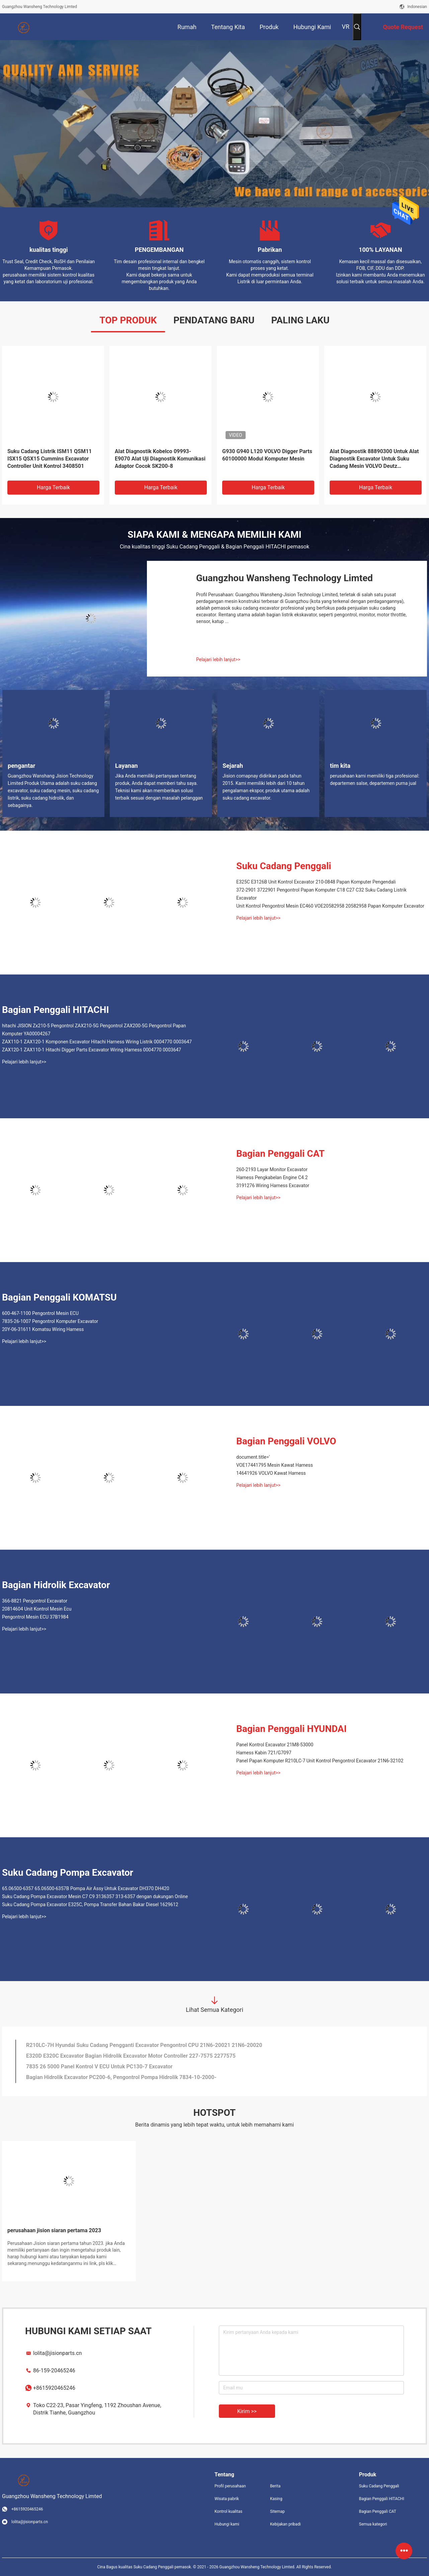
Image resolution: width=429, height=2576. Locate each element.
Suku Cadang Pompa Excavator (67, 1872)
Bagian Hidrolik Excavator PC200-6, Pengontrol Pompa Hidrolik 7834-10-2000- (121, 2077)
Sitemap (277, 2511)
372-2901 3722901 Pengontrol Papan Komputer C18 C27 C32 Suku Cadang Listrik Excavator (321, 894)
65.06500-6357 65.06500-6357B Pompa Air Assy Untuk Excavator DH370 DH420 (85, 1888)
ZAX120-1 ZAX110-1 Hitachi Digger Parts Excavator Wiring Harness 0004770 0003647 (91, 1049)
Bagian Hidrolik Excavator (56, 1584)
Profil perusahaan (230, 2486)
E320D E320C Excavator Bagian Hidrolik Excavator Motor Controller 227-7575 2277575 (131, 2056)
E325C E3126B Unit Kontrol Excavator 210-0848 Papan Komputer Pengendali (316, 882)
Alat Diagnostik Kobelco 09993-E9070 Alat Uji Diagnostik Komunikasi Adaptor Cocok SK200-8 (160, 458)
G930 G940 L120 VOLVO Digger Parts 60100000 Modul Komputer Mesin (267, 455)
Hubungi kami (226, 2524)
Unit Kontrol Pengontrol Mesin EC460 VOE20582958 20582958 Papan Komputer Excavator (330, 906)
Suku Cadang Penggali (283, 865)
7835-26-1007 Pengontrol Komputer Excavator (50, 1321)
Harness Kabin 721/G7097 (263, 1752)
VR (345, 26)
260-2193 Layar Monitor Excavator (272, 1169)
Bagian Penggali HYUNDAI (291, 1728)
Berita (275, 2486)
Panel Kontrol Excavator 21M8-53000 (274, 1744)
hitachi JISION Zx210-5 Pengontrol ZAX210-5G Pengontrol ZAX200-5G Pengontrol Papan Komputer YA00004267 (94, 1029)
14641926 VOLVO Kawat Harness (271, 1473)
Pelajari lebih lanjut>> (218, 659)
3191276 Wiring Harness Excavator (272, 1185)
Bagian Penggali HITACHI (55, 1009)
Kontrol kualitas (228, 2511)
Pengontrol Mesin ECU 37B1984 (35, 1617)
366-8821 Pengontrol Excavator (34, 1601)
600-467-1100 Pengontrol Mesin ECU (40, 1313)
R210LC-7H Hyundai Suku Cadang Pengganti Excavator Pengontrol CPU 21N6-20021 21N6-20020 (144, 2045)
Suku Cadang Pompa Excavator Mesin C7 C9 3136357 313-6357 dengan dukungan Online (95, 1896)
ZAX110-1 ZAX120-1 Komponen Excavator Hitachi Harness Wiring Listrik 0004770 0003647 (97, 1041)
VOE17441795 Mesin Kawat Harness (274, 1465)
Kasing (276, 2498)
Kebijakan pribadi (285, 2524)
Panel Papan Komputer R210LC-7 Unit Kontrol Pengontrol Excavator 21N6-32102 (319, 1760)
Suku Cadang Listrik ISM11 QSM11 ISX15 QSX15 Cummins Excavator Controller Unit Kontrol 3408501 (49, 458)
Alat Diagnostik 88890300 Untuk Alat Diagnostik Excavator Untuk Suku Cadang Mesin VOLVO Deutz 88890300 (374, 459)
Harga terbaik (53, 487)
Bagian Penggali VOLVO (286, 1441)
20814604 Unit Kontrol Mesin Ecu (36, 1609)
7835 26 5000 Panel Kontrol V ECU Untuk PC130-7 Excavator (99, 2066)
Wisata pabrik (226, 2498)
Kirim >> (247, 2411)
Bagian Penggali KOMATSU (59, 1297)
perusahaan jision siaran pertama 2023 (54, 2230)
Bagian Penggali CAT (280, 1153)
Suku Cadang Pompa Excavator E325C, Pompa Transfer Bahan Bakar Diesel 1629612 (90, 1904)
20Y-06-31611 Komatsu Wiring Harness (43, 1329)
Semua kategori (373, 2524)
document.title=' (253, 1457)
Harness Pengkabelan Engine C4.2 (272, 1177)
